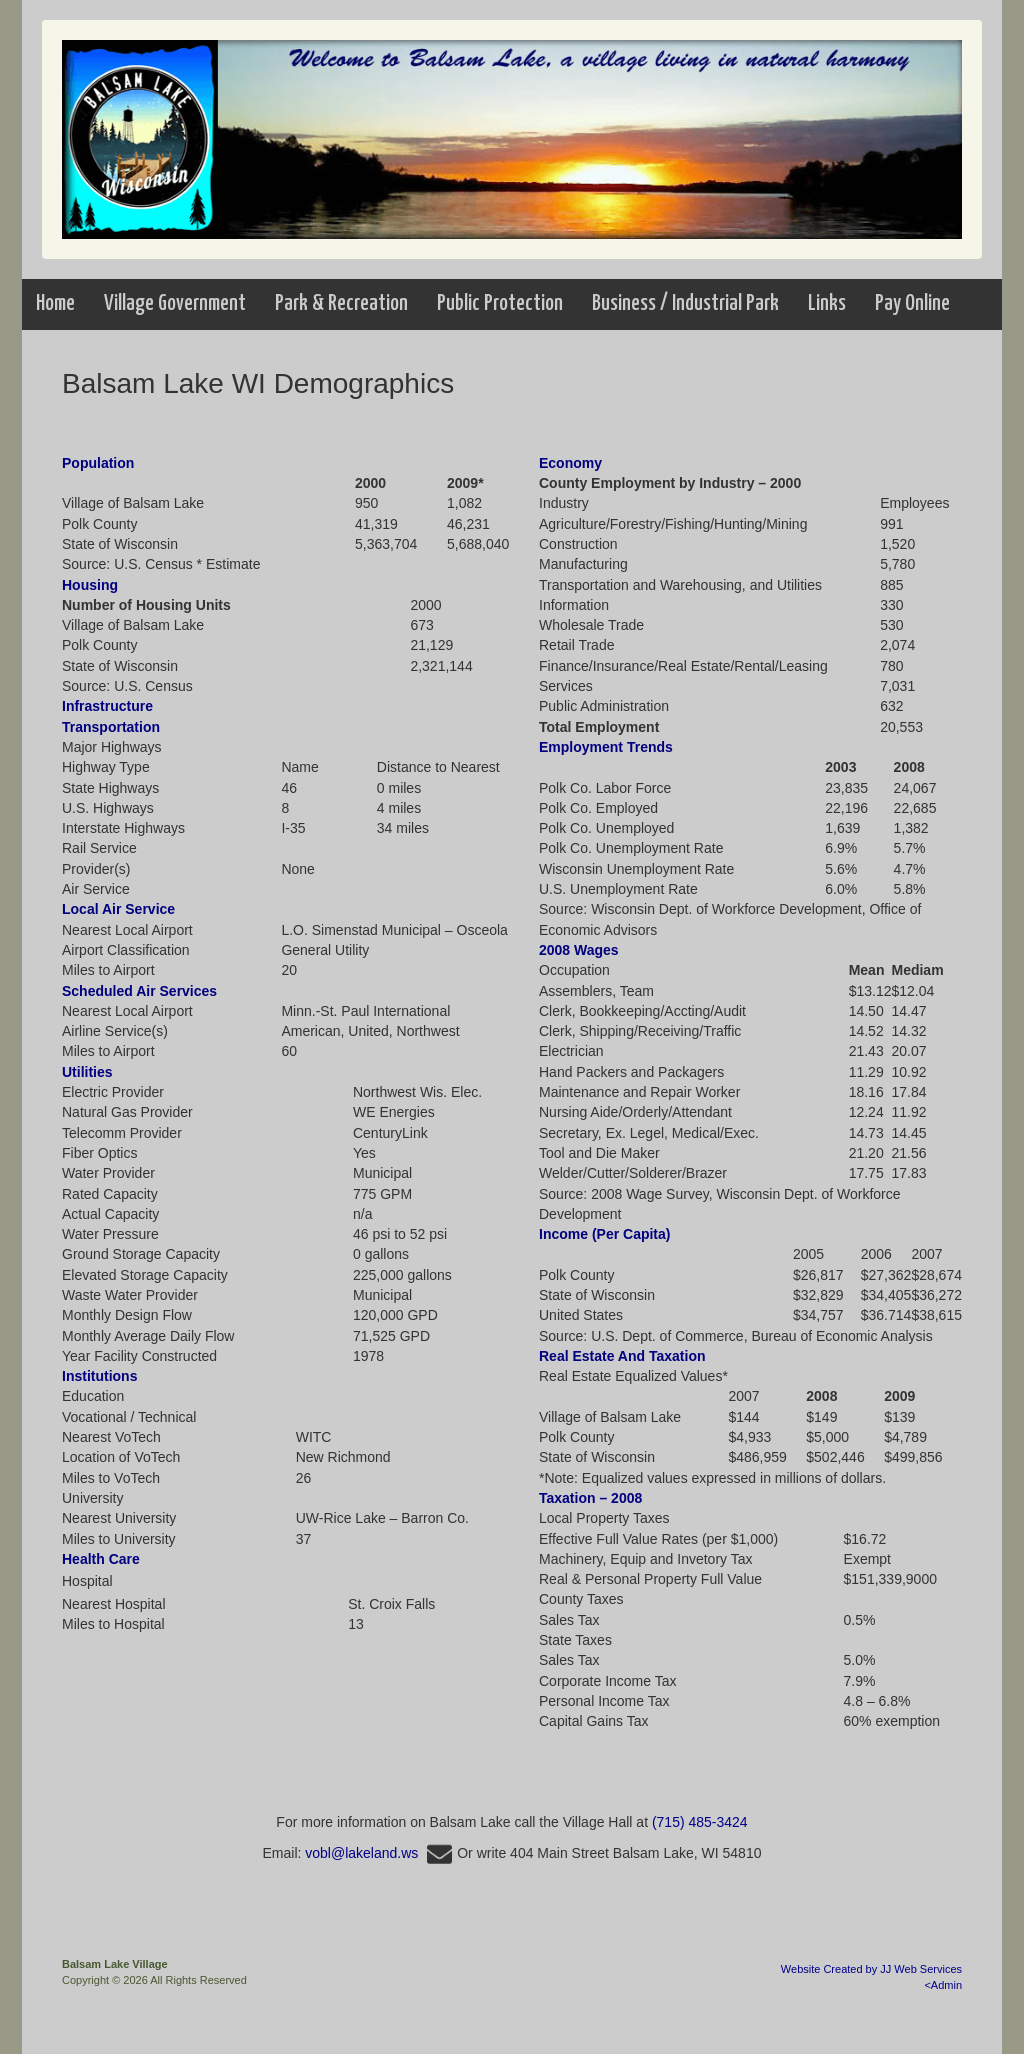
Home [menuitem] (55, 304)
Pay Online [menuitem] (912, 304)
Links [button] (827, 304)
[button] (175, 304)
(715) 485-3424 (700, 1822)
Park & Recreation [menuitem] (341, 304)
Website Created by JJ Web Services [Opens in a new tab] (871, 1969)
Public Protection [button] (500, 304)
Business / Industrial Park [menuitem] (685, 304)
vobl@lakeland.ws (381, 1853)
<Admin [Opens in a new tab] (943, 1985)
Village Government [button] (175, 304)
